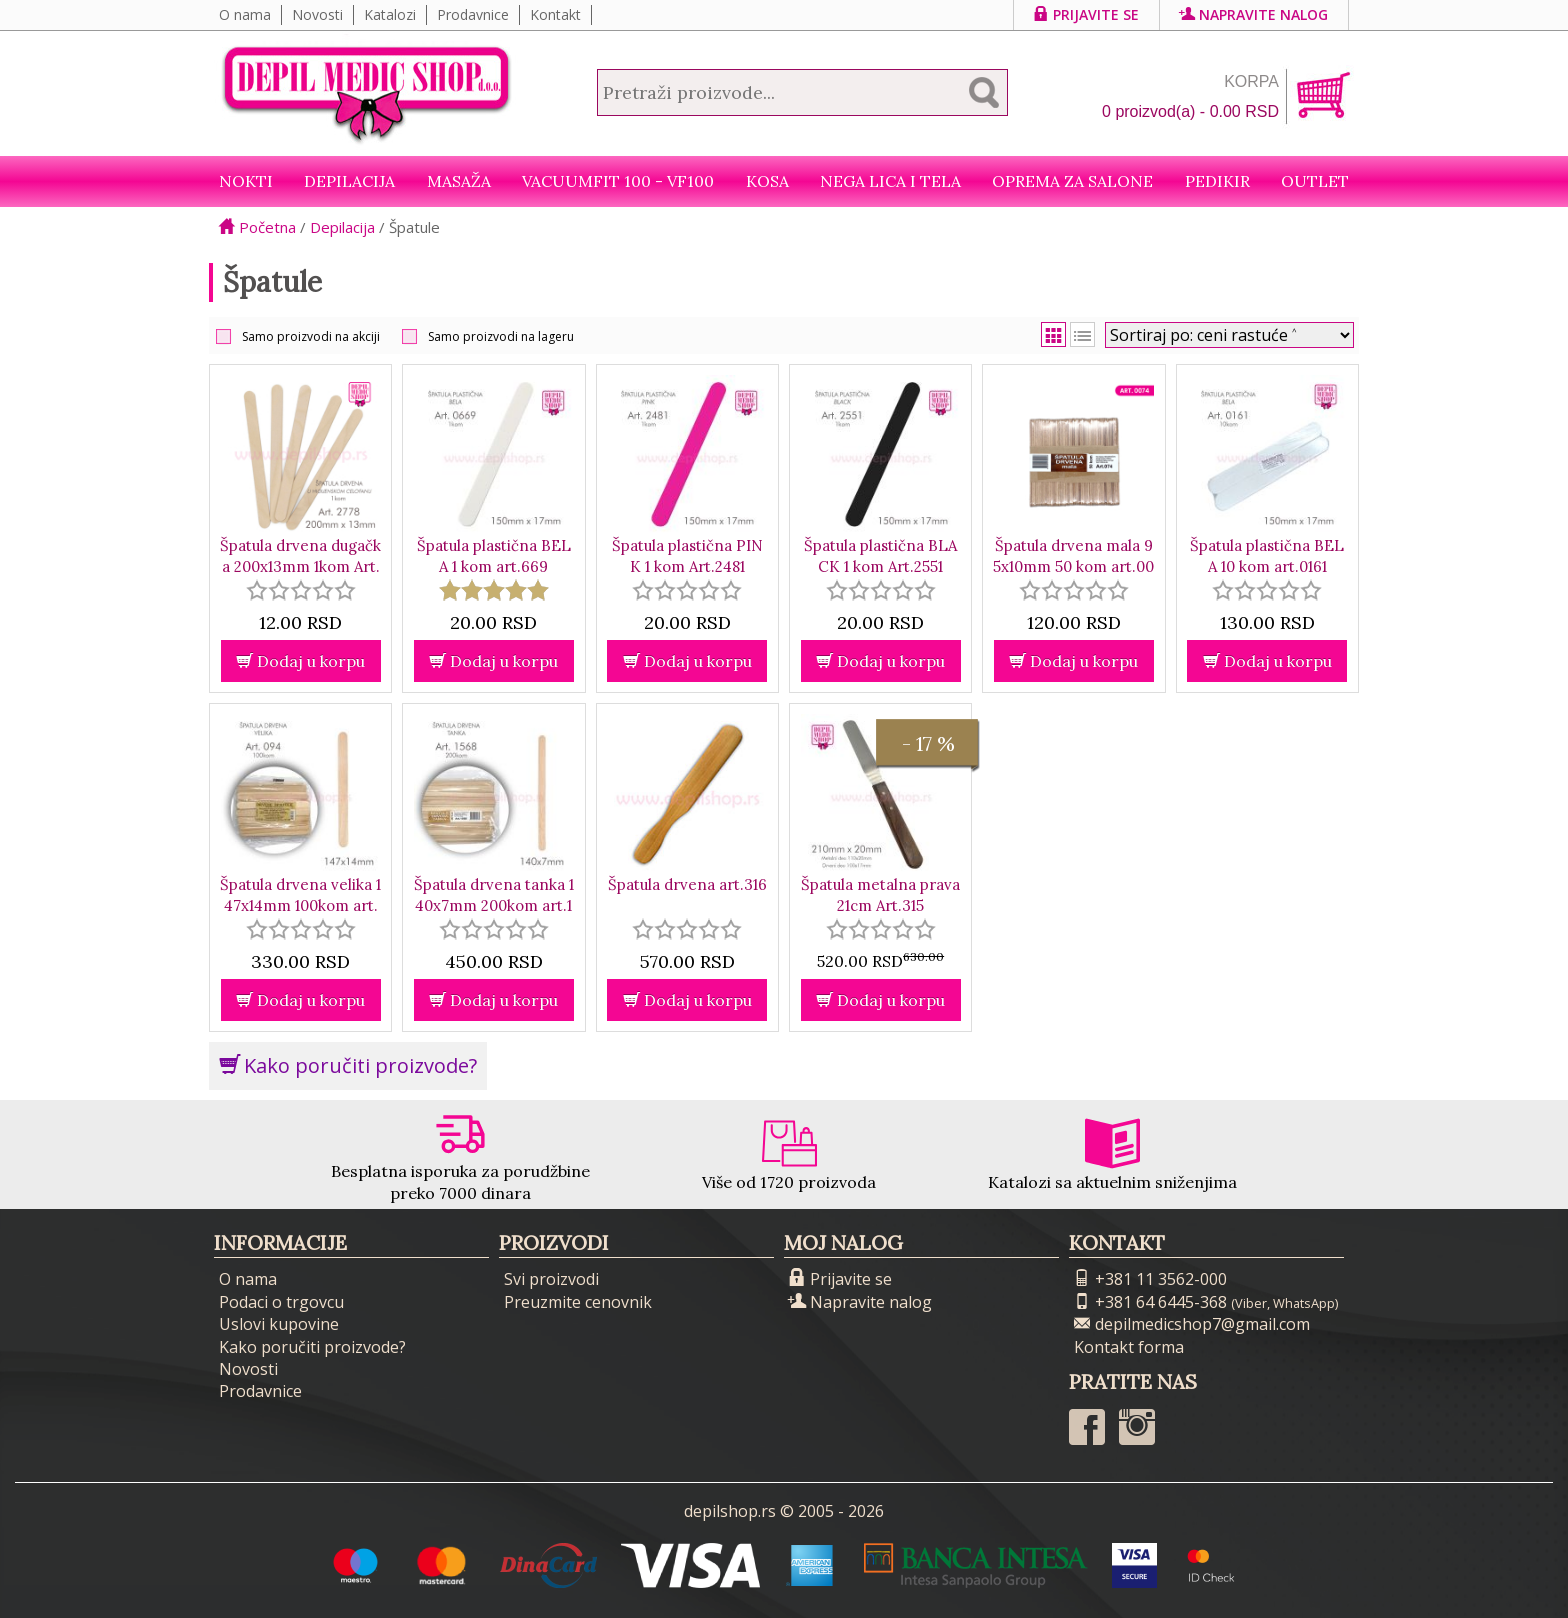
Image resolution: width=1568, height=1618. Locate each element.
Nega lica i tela (890, 181)
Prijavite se (1086, 14)
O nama (245, 14)
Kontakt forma (1129, 1347)
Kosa (767, 181)
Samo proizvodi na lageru (501, 336)
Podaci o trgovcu (281, 1302)
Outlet (1315, 181)
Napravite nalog (1254, 14)
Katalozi (390, 14)
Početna (257, 227)
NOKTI (246, 181)
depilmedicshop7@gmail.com (1192, 1324)
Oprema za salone (1072, 181)
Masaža (459, 181)
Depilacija (349, 181)
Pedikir (1217, 181)
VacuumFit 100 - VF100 (618, 181)
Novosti (317, 14)
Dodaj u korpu (300, 661)
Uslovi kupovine (279, 1324)
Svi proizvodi (551, 1279)
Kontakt (555, 14)
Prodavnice (473, 14)
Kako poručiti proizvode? (348, 1065)
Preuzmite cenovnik (578, 1302)
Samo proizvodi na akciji (311, 336)
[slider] (301, 590)
